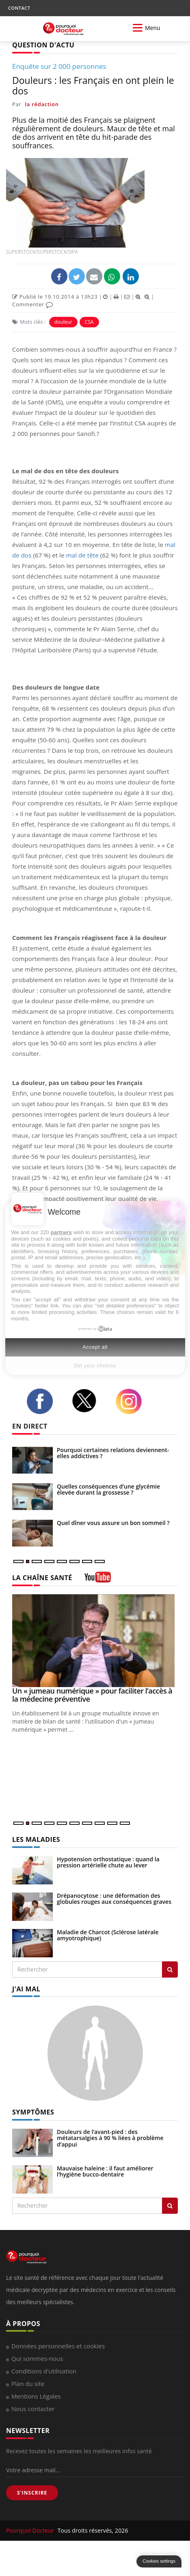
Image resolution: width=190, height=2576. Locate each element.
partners (61, 1232)
